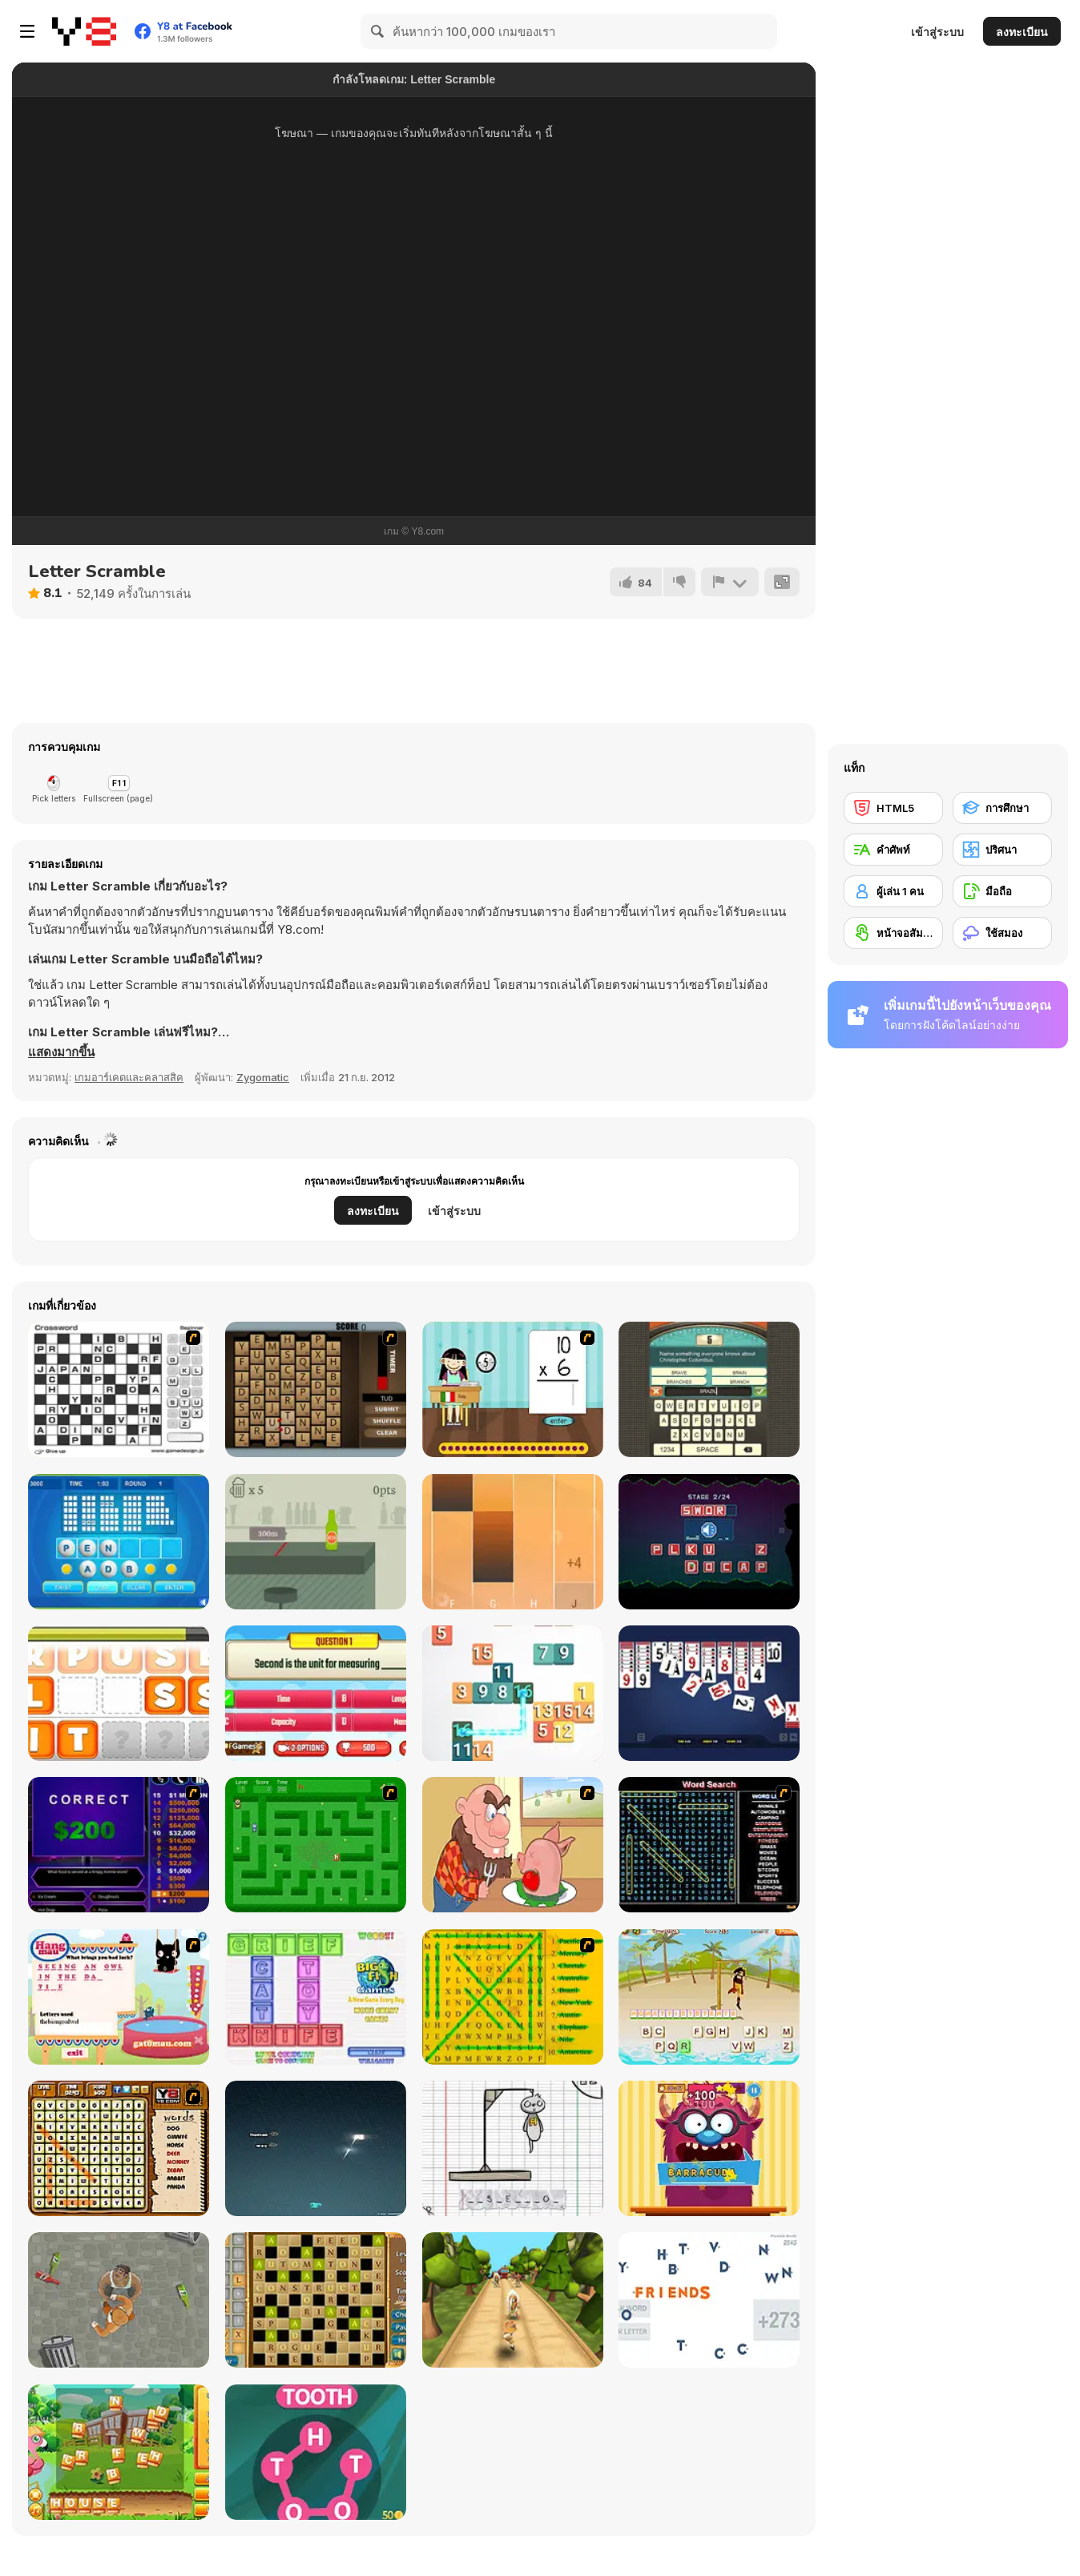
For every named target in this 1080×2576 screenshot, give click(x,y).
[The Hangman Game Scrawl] (512, 2148)
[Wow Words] (315, 2452)
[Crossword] (118, 1389)
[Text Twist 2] (118, 1541)
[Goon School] (118, 2300)
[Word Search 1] (709, 1844)
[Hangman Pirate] (709, 1997)
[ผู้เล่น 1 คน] (893, 891)
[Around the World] (512, 1389)
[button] (61, 1052)
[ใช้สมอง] (1002, 933)
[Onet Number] (512, 1693)
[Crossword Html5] (315, 2300)
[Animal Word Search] (118, 2148)
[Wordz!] (315, 1997)
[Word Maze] (315, 1844)
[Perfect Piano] (512, 1541)
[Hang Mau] (118, 1997)
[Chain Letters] (315, 1389)
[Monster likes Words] (709, 2148)
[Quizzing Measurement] (315, 1693)
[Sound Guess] (709, 1541)
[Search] (378, 31)
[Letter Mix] (118, 2452)
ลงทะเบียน (1022, 31)
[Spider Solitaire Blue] (709, 1693)
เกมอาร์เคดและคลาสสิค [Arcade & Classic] (129, 1077)
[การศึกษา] (1002, 808)
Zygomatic (262, 1077)
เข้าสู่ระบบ (937, 31)
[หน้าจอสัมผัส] (893, 933)
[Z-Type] (315, 2148)
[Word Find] (512, 1997)
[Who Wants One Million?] (118, 1844)
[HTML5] (893, 808)
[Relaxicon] (709, 2300)
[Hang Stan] (512, 1844)
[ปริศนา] (1002, 850)
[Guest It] (709, 1389)
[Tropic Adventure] (512, 2300)
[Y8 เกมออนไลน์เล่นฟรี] (84, 31)
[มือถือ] (1002, 891)
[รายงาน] (730, 581)
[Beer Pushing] (315, 1541)
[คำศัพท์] (893, 850)
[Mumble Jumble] (118, 1693)
